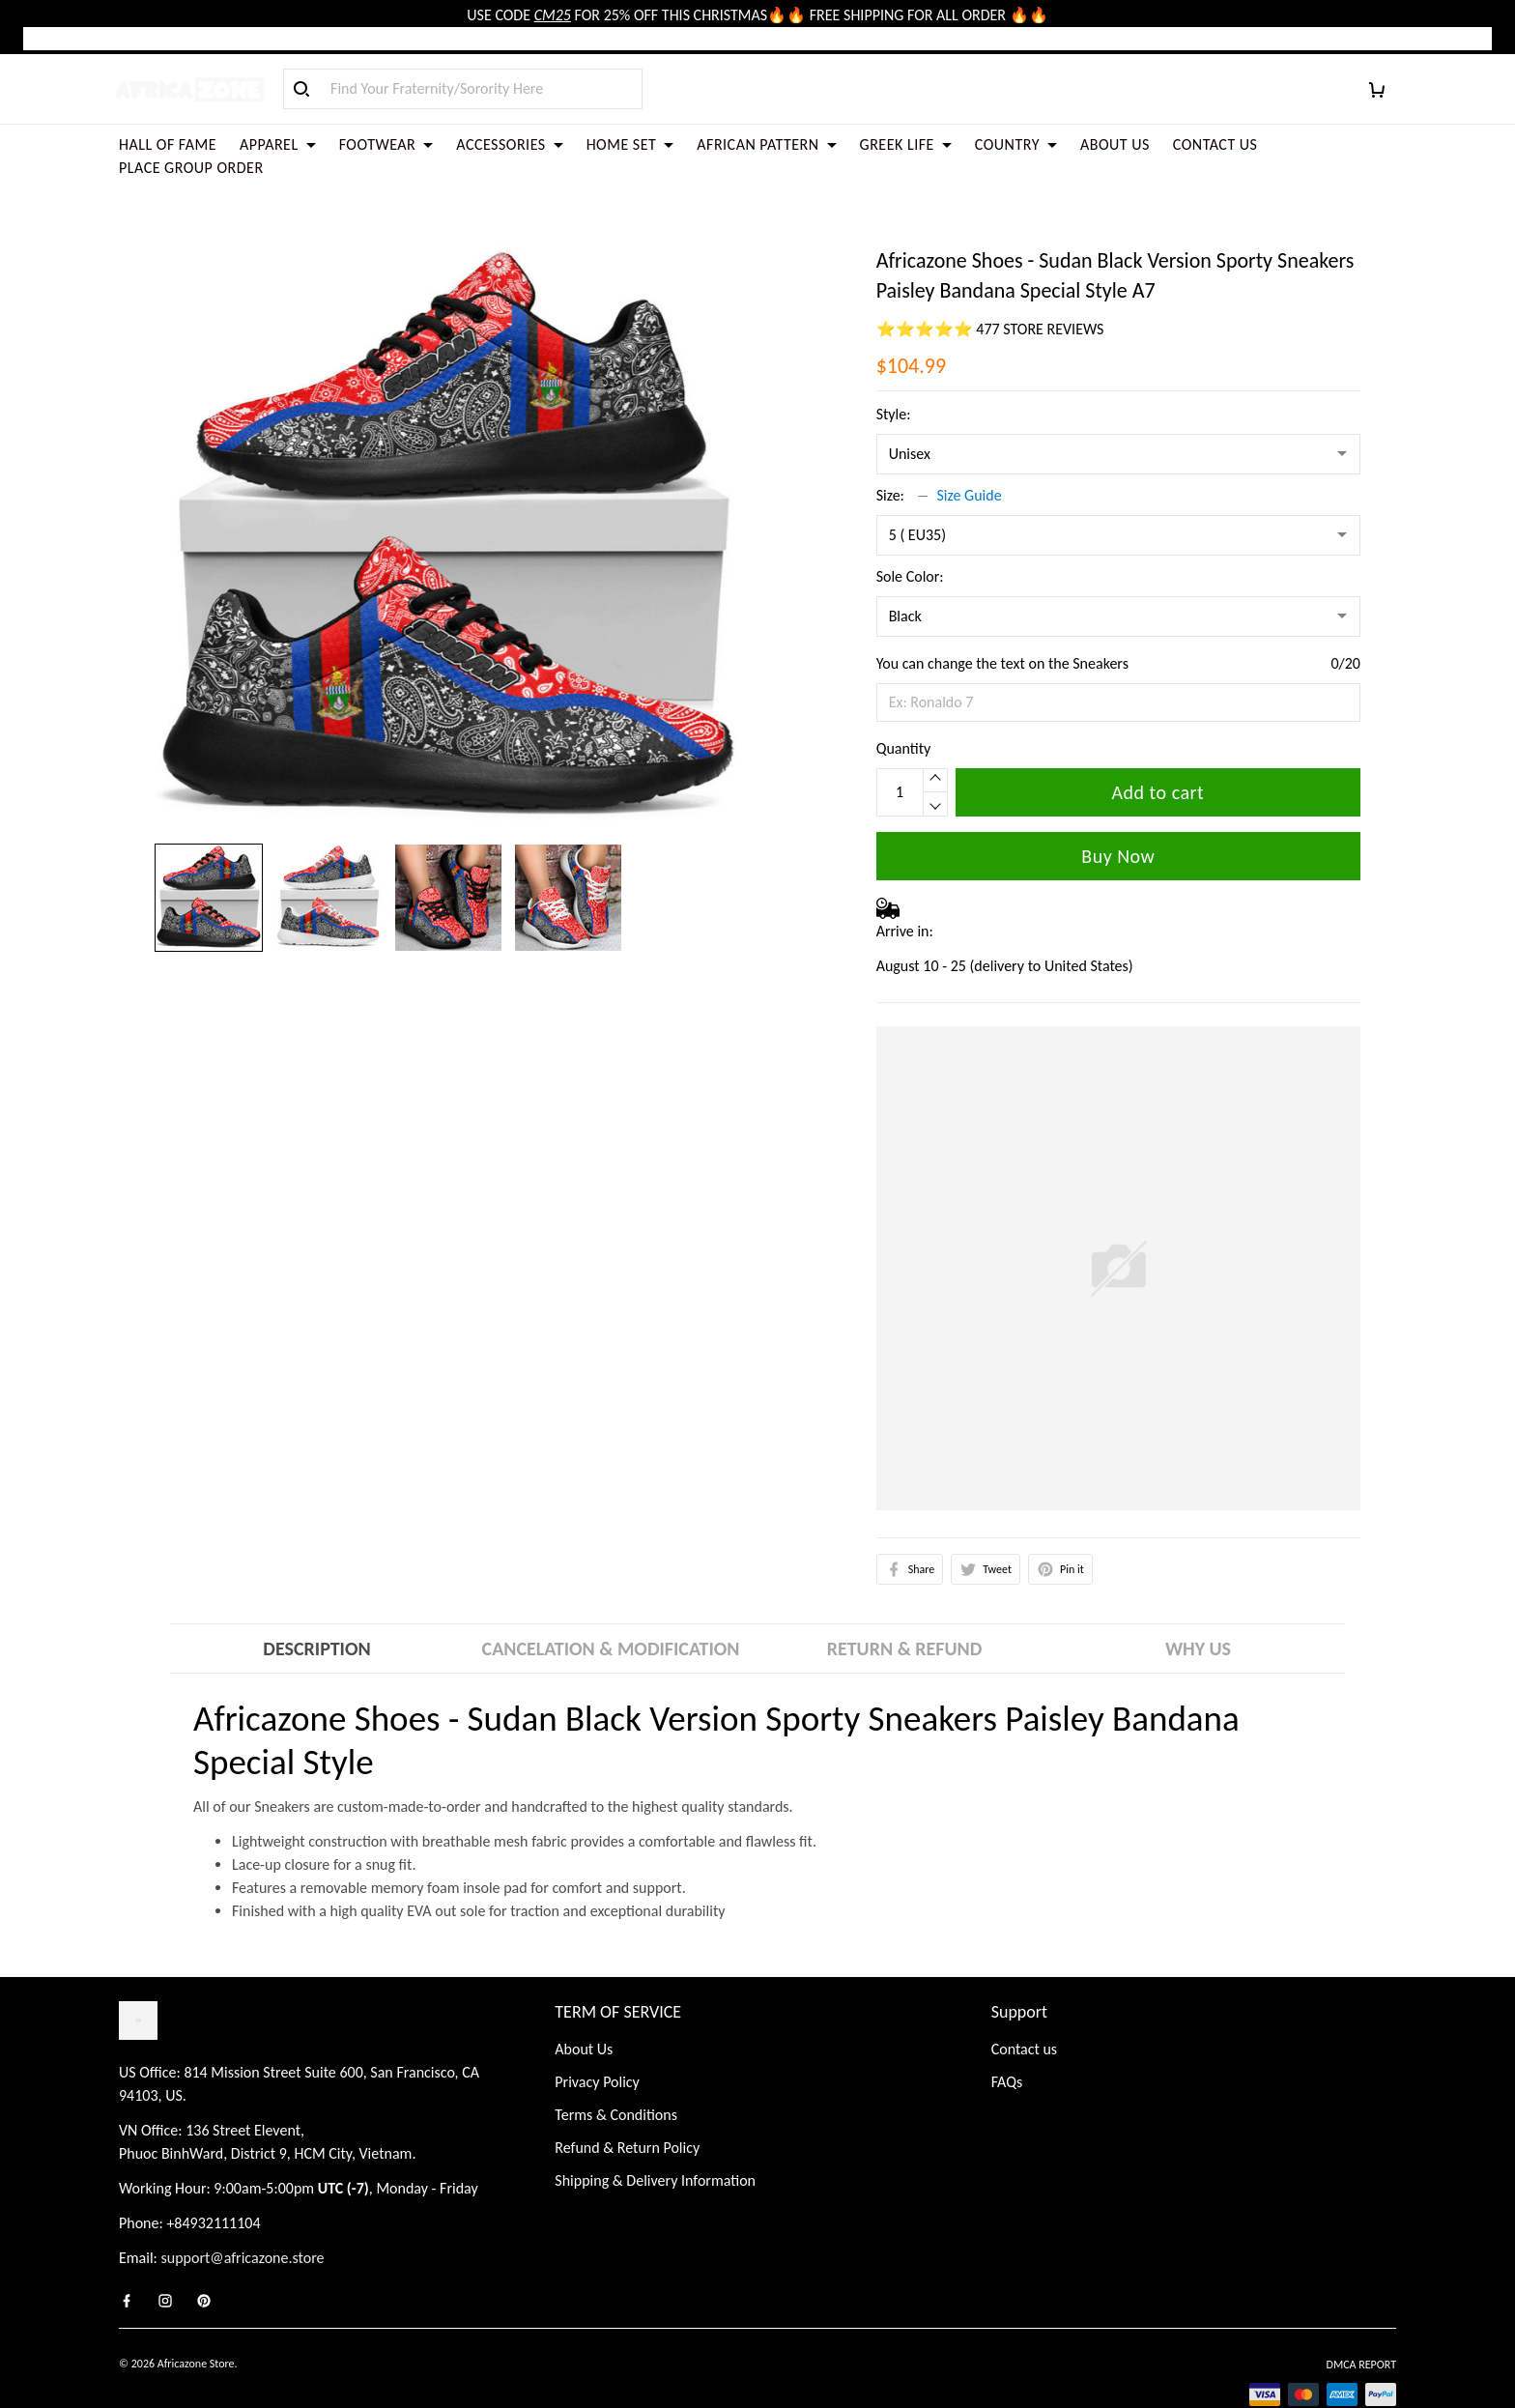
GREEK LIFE (906, 144)
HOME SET (630, 144)
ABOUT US (1115, 144)
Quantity (903, 702)
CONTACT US (1215, 144)
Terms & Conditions (616, 2071)
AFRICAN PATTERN (766, 144)
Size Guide (969, 449)
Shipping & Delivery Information (655, 2137)
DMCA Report (1361, 2321)
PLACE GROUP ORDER (191, 167)
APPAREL (278, 144)
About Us (584, 2005)
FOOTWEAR (386, 144)
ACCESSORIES (509, 144)
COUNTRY (1016, 144)
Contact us (1024, 2005)
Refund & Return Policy (627, 2104)
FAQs (1007, 2038)
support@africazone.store (243, 2214)
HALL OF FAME (167, 144)
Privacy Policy (597, 2038)
